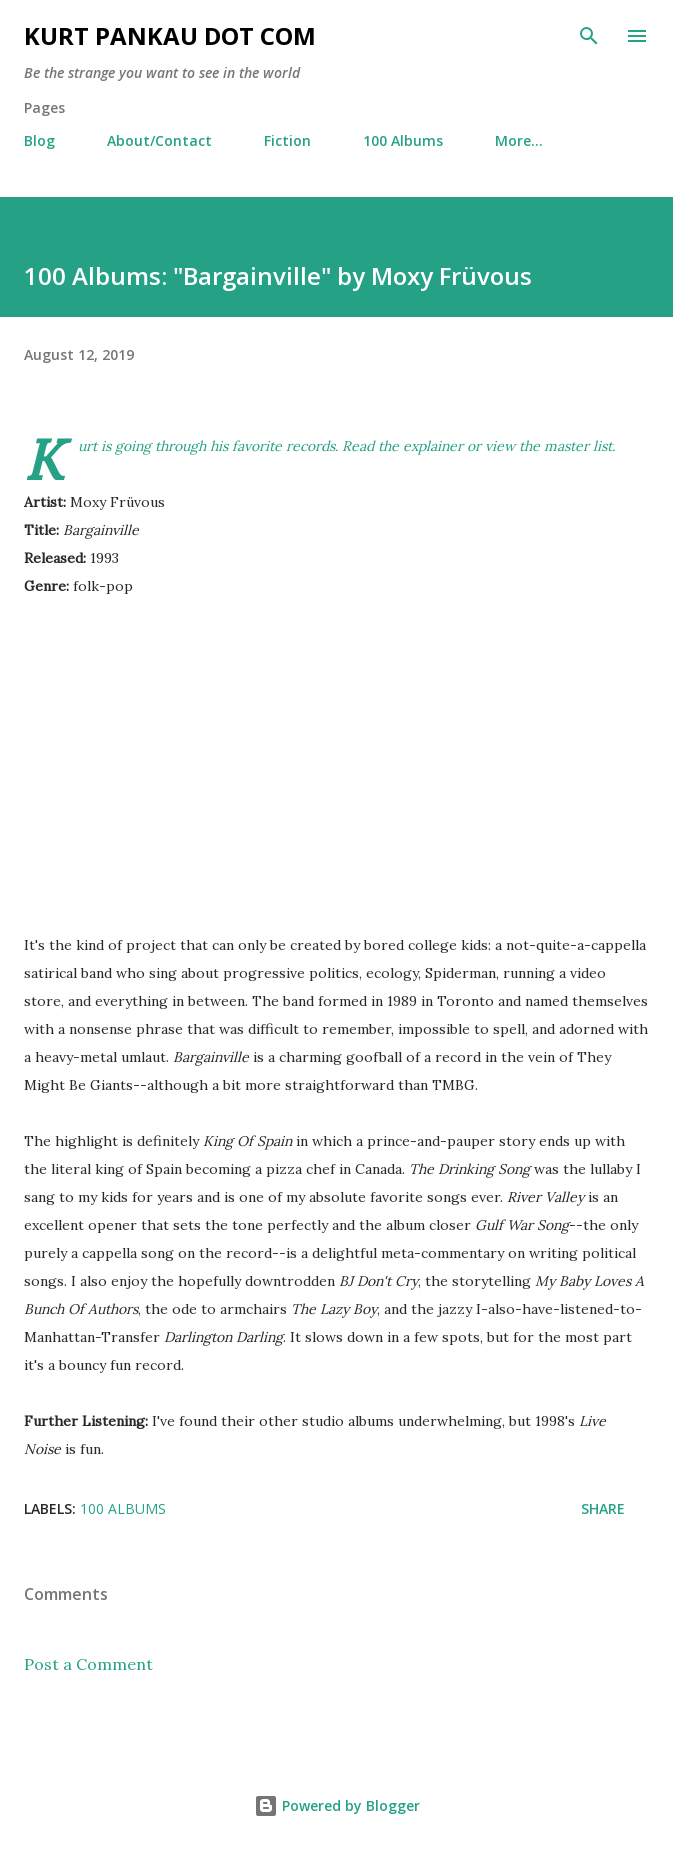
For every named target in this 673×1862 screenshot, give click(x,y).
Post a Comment (88, 1664)
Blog (39, 140)
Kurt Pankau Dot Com (170, 35)
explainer (433, 446)
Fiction (287, 140)
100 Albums (403, 140)
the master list (565, 446)
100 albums (123, 1508)
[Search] (589, 36)
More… (519, 140)
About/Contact (159, 140)
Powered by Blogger (337, 1805)
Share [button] (603, 1508)
